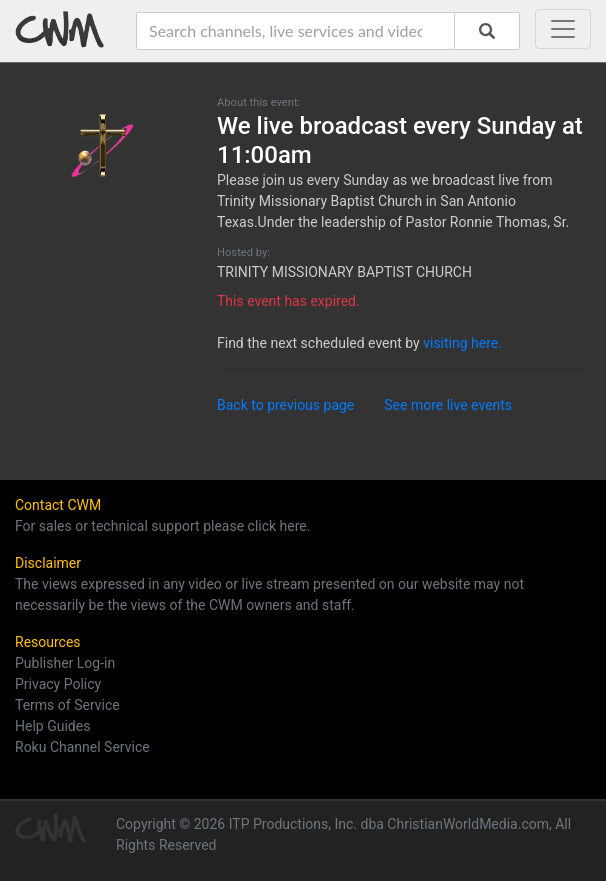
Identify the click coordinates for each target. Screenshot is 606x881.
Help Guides (52, 726)
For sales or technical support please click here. (162, 526)
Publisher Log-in (65, 663)
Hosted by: (243, 252)
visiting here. (462, 343)
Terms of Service (67, 705)
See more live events (448, 405)
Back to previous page (285, 405)
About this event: (258, 102)
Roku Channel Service (82, 747)
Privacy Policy (58, 684)
